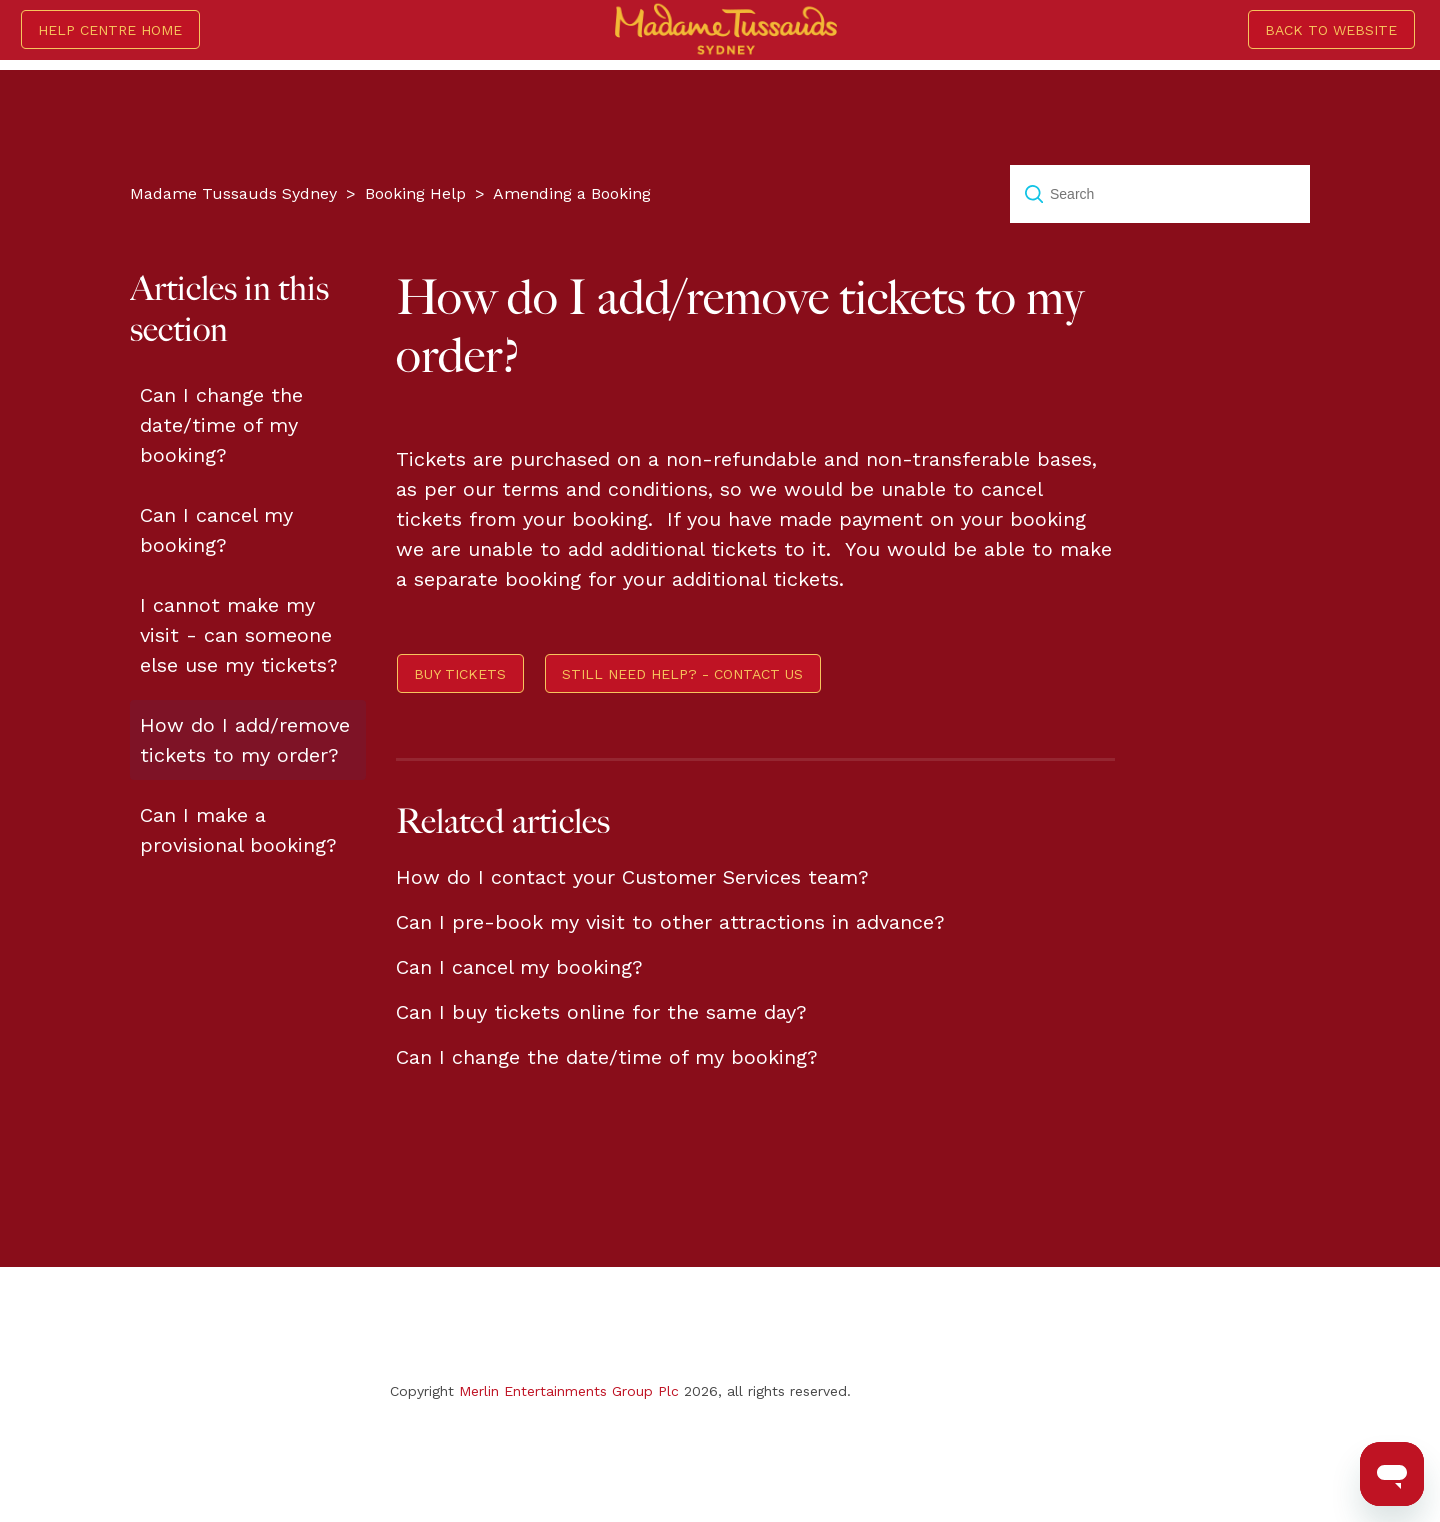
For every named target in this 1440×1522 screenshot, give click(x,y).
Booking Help (415, 193)
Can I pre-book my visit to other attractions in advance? (670, 922)
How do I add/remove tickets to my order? (245, 740)
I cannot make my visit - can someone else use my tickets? (239, 635)
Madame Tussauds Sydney (233, 193)
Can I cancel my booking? (216, 530)
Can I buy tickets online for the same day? (601, 1012)
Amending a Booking (572, 193)
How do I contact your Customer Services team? (632, 877)
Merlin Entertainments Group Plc (569, 1391)
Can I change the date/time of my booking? (221, 425)
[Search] (1160, 194)
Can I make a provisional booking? (238, 830)
